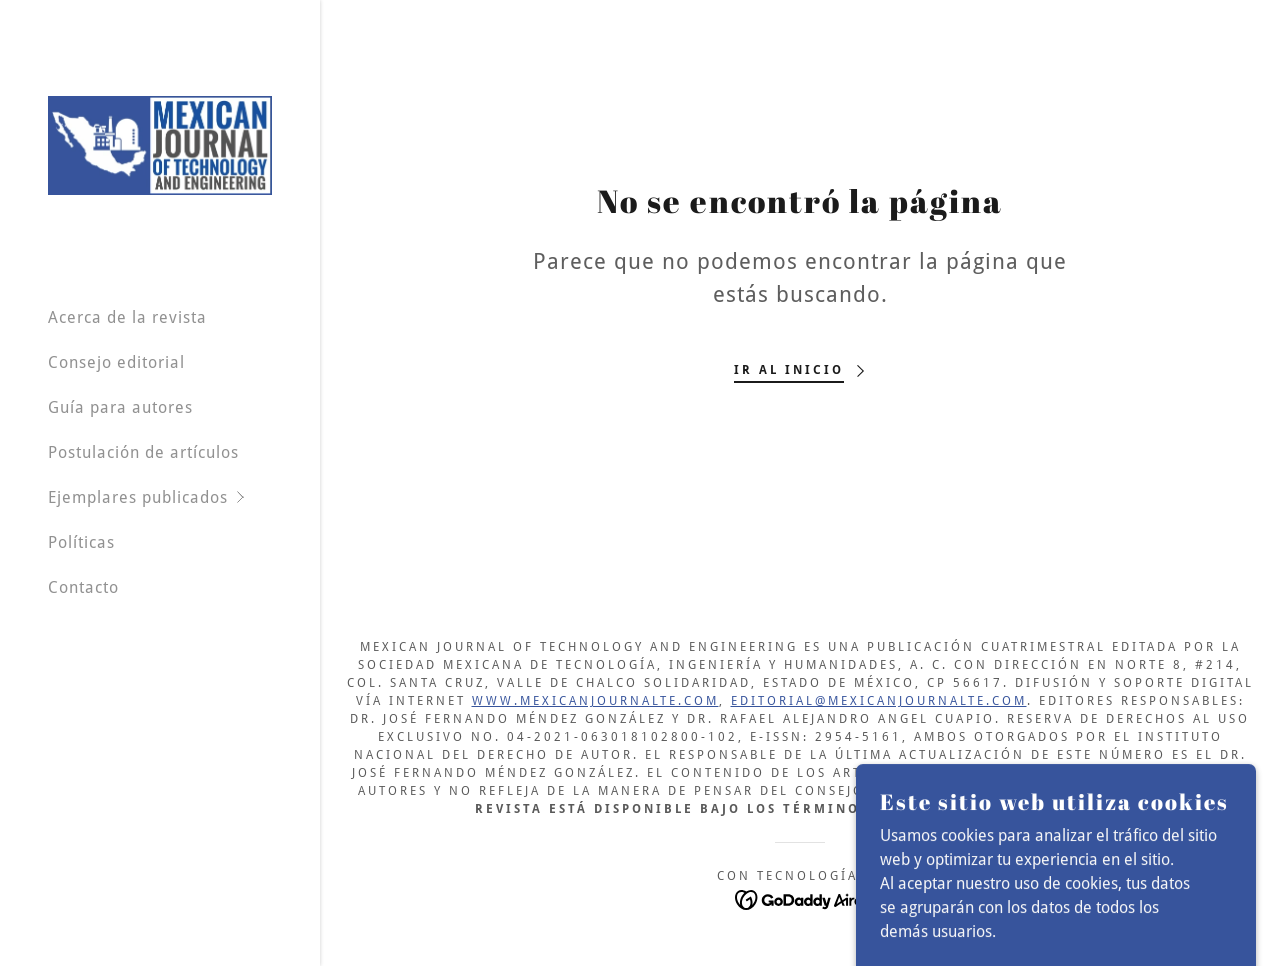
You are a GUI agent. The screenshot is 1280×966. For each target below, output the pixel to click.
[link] (160, 144)
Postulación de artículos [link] (143, 452)
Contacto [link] (83, 587)
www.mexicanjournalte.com (595, 701)
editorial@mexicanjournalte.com (879, 701)
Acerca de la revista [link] (127, 317)
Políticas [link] (81, 542)
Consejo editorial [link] (116, 362)
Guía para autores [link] (120, 407)
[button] (184, 497)
